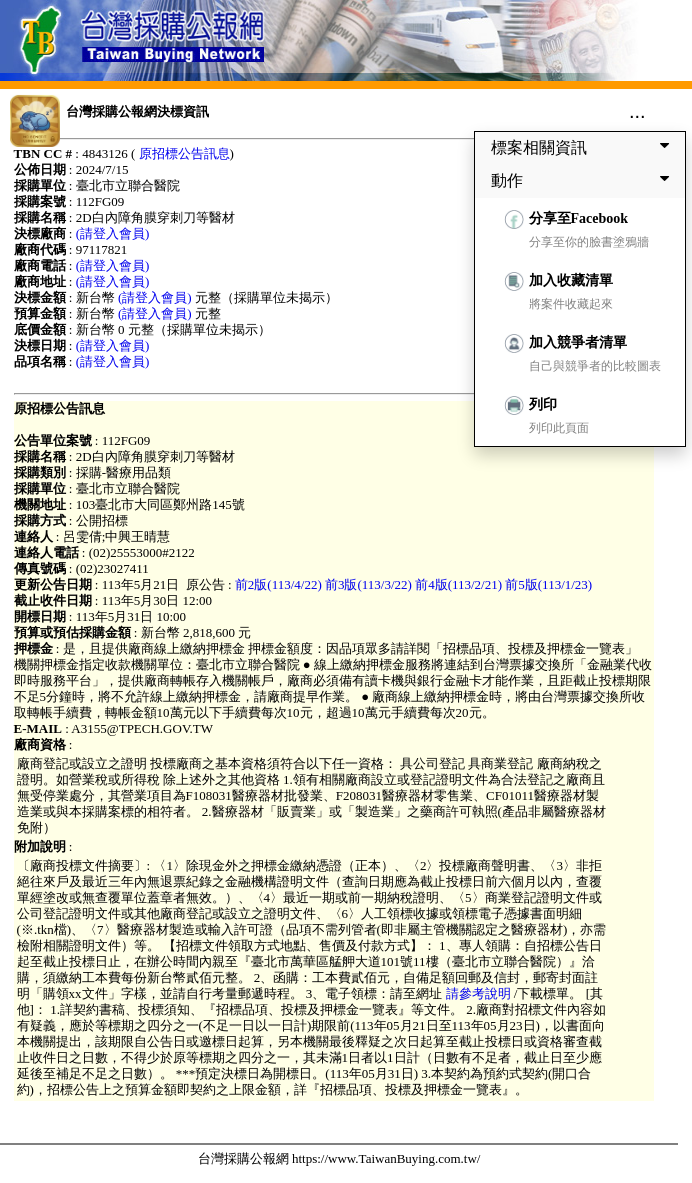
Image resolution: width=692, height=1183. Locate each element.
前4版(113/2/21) (458, 584)
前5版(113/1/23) (548, 584)
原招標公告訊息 (184, 153)
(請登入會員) (113, 233)
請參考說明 (478, 993)
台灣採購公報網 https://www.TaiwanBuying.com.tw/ (339, 1158)
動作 (584, 180)
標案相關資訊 (584, 147)
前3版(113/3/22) (368, 584)
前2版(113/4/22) (278, 584)
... (637, 111)
